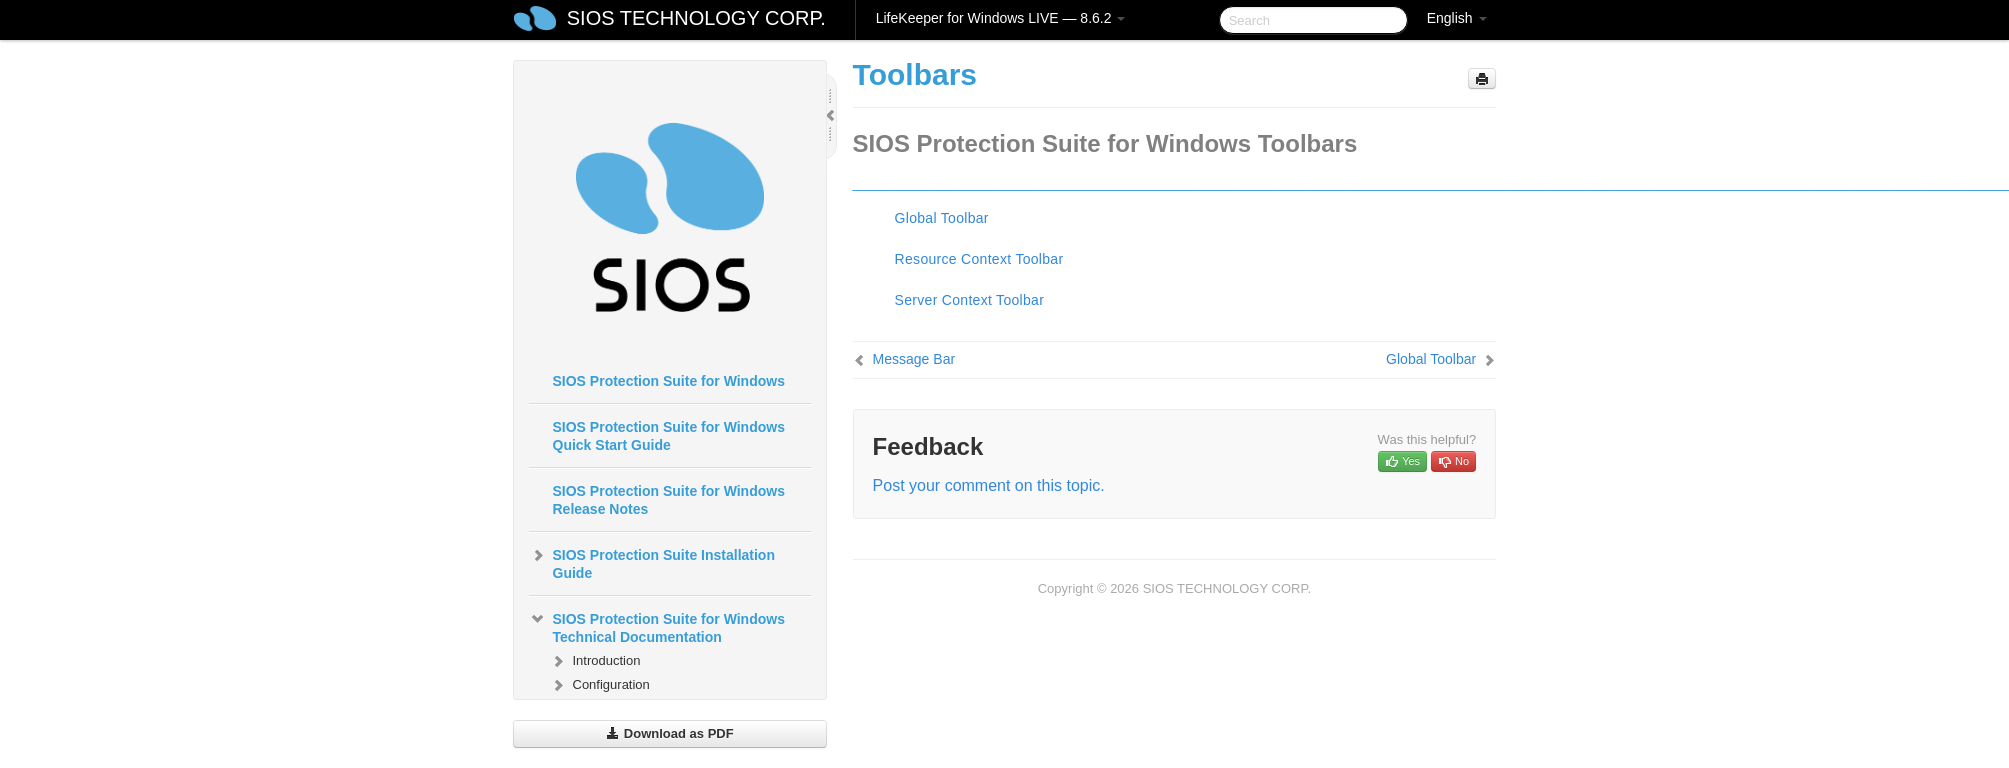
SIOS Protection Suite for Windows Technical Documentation (657, 626)
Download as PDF (669, 733)
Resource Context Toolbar (979, 259)
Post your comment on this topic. (989, 485)
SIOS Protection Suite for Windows (669, 381)
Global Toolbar (942, 218)
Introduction (595, 661)
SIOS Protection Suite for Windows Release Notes (669, 500)
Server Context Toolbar (970, 300)
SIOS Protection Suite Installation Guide (652, 562)
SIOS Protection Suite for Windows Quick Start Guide (669, 436)
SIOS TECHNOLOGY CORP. (696, 18)
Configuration (599, 685)
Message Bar (914, 359)
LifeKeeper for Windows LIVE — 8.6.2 (1001, 18)
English (1457, 18)
